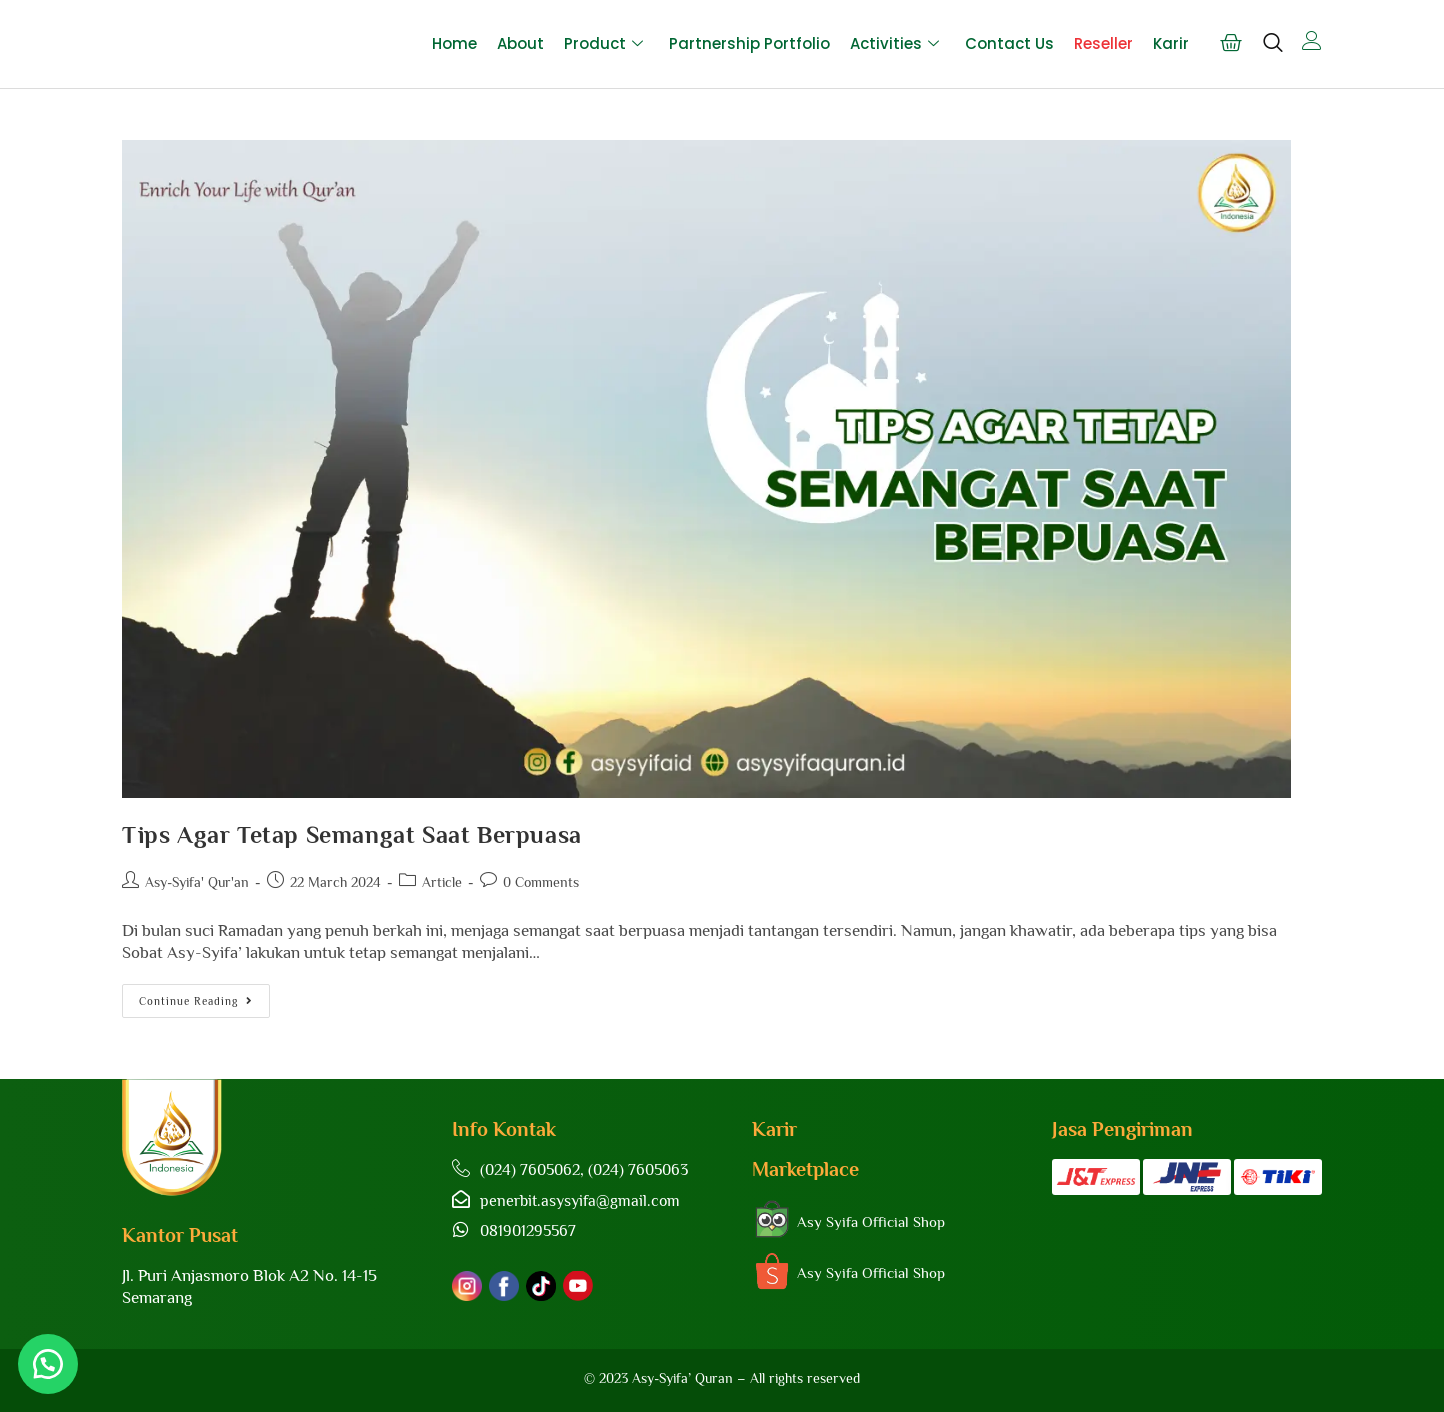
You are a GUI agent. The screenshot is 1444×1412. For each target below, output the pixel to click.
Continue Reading (204, 995)
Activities (894, 43)
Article (442, 882)
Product (603, 43)
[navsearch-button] (1272, 52)
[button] (50, 1362)
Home (454, 43)
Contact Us (1009, 43)
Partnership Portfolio (749, 43)
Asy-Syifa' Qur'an (197, 882)
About (520, 43)
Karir (1171, 43)
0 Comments (541, 882)
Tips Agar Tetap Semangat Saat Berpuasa (352, 834)
